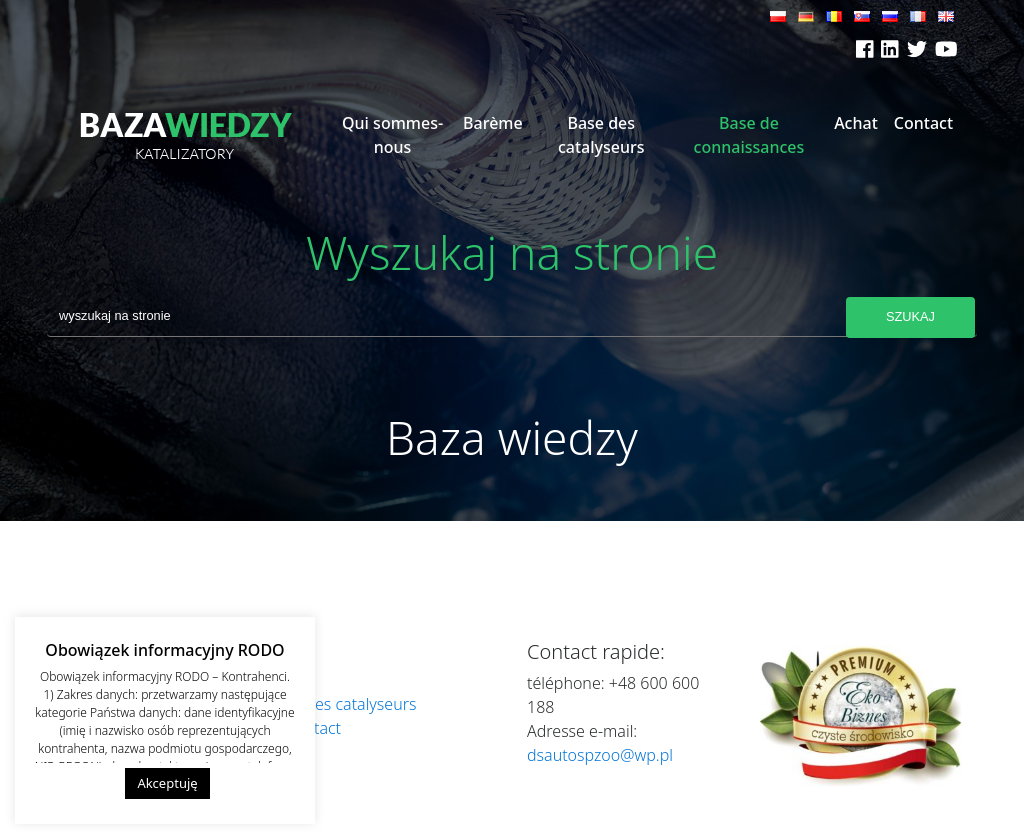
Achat (856, 123)
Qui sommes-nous (392, 135)
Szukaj (910, 316)
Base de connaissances (749, 135)
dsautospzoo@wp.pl (600, 755)
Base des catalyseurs (601, 135)
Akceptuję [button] (167, 783)
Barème (493, 123)
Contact (923, 123)
